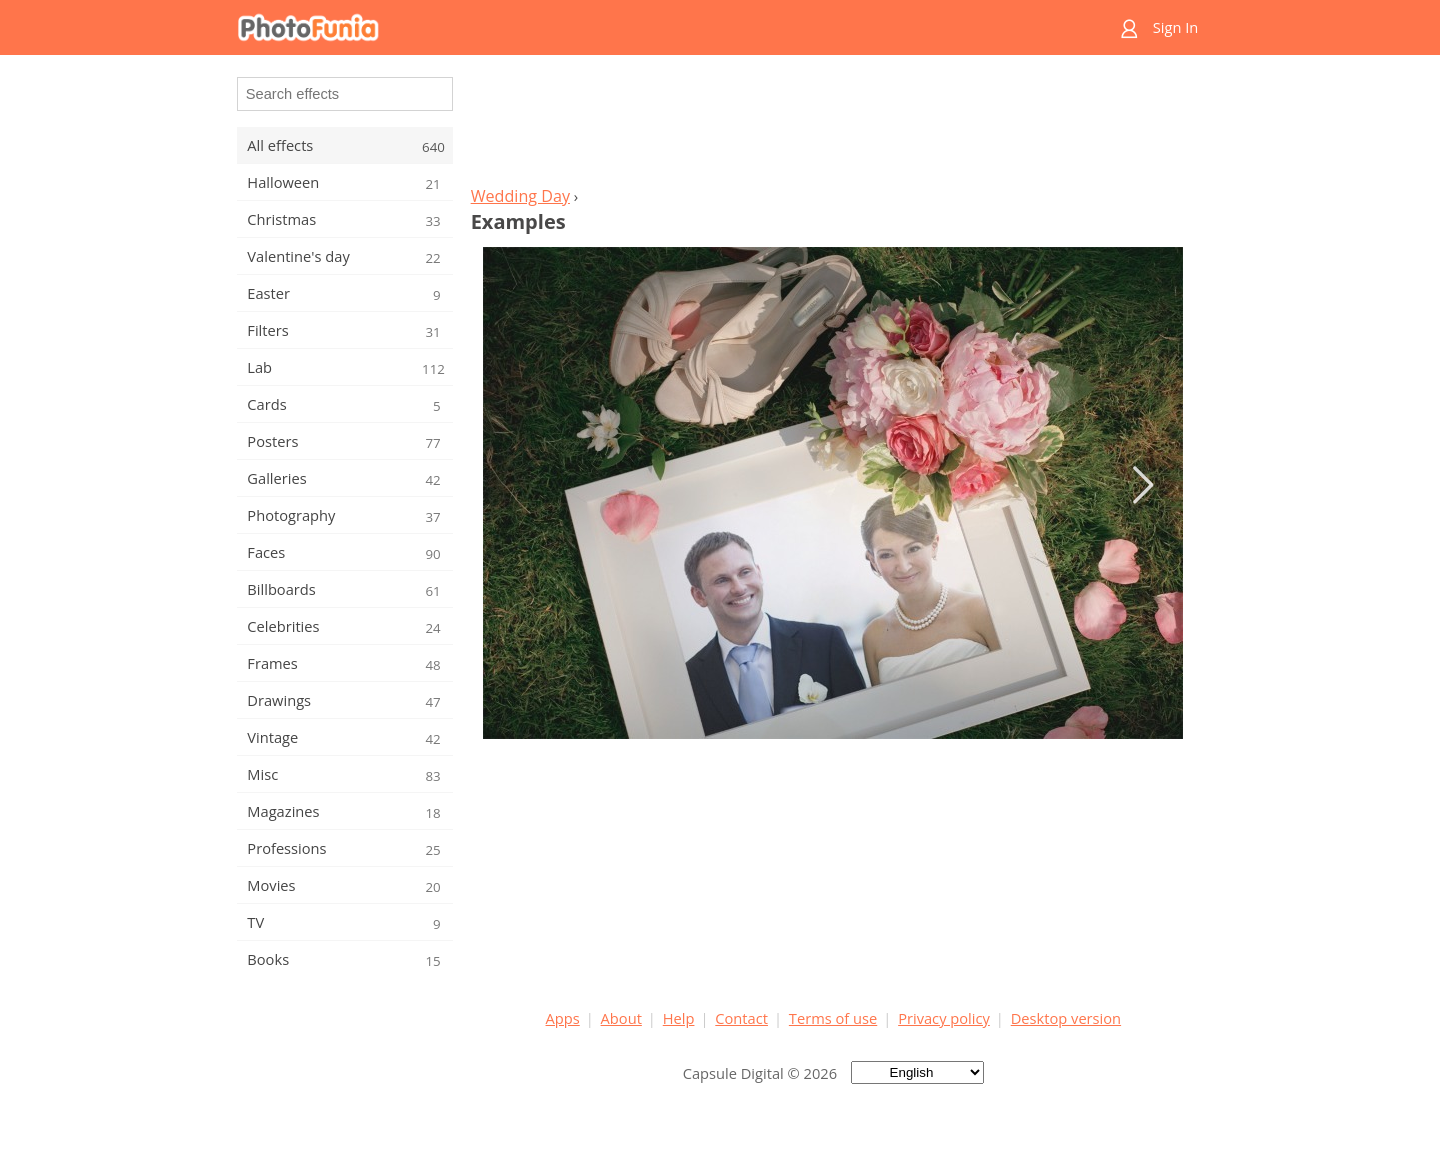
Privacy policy (944, 1018)
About (621, 1018)
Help (679, 1018)
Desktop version (1066, 1018)
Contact (741, 1018)
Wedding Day (520, 196)
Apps (563, 1018)
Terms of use (833, 1018)
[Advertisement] (833, 126)
